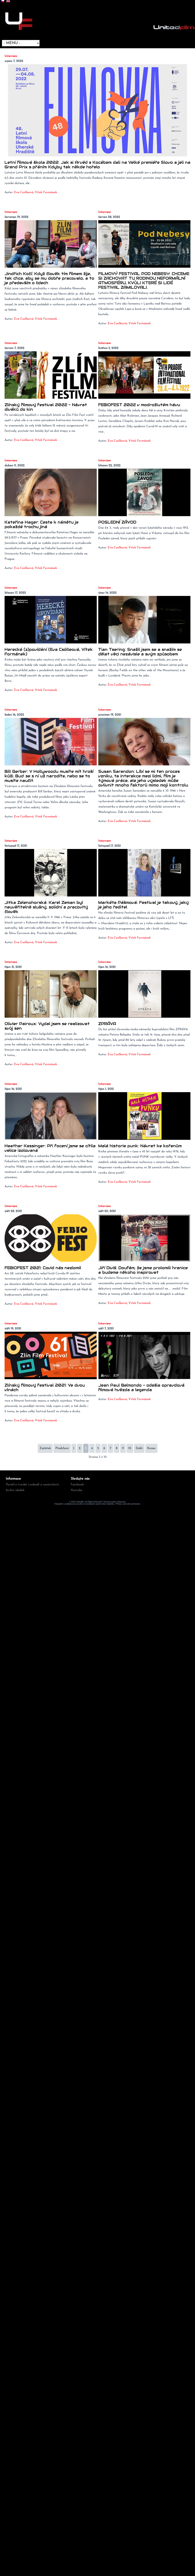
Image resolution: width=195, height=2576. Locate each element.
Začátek (45, 1448)
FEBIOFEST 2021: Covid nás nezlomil (43, 1268)
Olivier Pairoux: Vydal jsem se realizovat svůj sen (47, 1026)
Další (139, 1448)
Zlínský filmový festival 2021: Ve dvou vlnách (45, 1387)
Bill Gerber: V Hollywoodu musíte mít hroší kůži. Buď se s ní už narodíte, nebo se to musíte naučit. (49, 776)
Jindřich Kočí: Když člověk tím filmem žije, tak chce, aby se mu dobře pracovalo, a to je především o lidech (49, 278)
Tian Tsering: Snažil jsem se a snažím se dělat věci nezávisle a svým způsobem (140, 651)
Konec (151, 1448)
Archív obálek (15, 1490)
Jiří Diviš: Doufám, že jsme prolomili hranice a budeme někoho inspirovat (143, 1270)
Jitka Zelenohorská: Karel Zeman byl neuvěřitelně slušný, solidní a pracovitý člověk (46, 907)
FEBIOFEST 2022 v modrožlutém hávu (139, 405)
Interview (11, 56)
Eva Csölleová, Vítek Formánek (35, 192)
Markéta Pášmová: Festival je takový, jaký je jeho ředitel (143, 904)
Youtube (76, 1490)
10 (129, 1448)
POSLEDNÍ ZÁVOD (117, 522)
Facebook (77, 1484)
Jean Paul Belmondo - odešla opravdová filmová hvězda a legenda (141, 1387)
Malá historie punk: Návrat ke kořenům (140, 1146)
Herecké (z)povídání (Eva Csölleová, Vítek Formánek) (49, 651)
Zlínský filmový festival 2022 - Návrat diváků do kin (46, 407)
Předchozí (62, 1448)
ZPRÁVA (107, 1023)
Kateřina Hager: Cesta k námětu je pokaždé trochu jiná (41, 524)
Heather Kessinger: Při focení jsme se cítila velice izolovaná (50, 1148)
